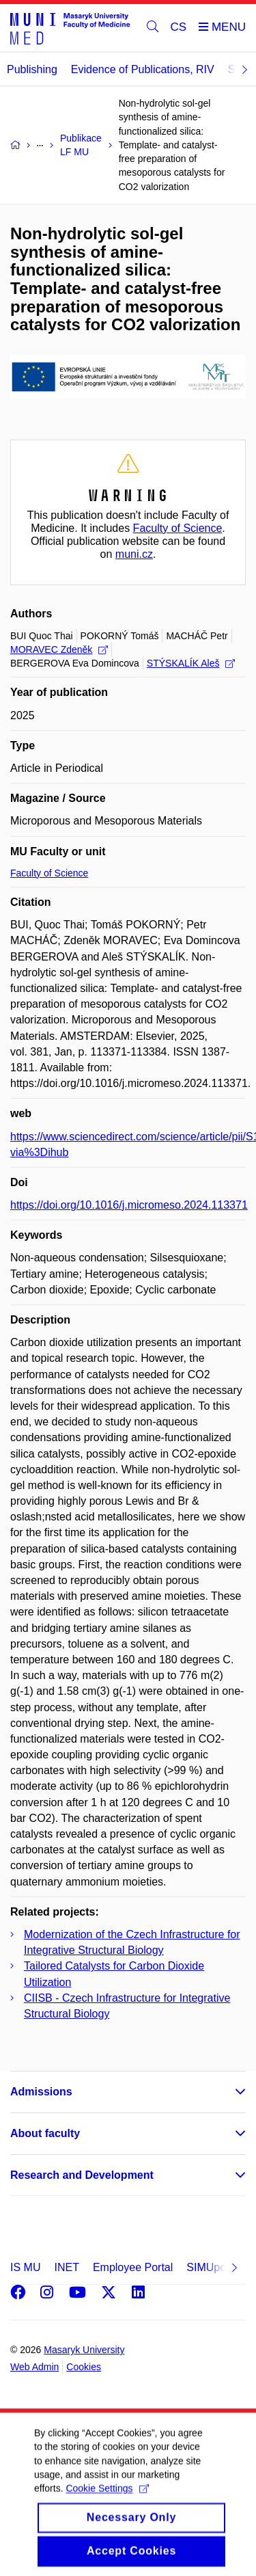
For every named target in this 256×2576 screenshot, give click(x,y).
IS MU (25, 2267)
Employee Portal (133, 2267)
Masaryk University (84, 2349)
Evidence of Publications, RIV (142, 69)
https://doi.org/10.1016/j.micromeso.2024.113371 (129, 1205)
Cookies (83, 2366)
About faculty (45, 2133)
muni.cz (134, 554)
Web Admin (34, 2366)
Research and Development (82, 2175)
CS (179, 27)
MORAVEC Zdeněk (59, 649)
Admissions (41, 2091)
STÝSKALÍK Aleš (191, 663)
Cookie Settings (107, 2503)
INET (66, 2267)
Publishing (32, 69)
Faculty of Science (178, 528)
